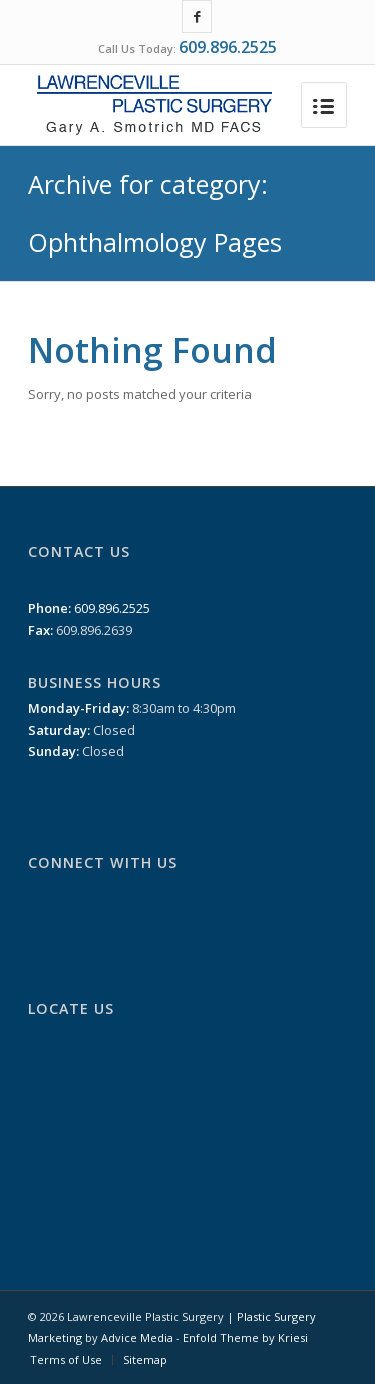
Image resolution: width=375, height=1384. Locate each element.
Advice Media (137, 1337)
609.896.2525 (228, 47)
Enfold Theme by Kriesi (245, 1337)
